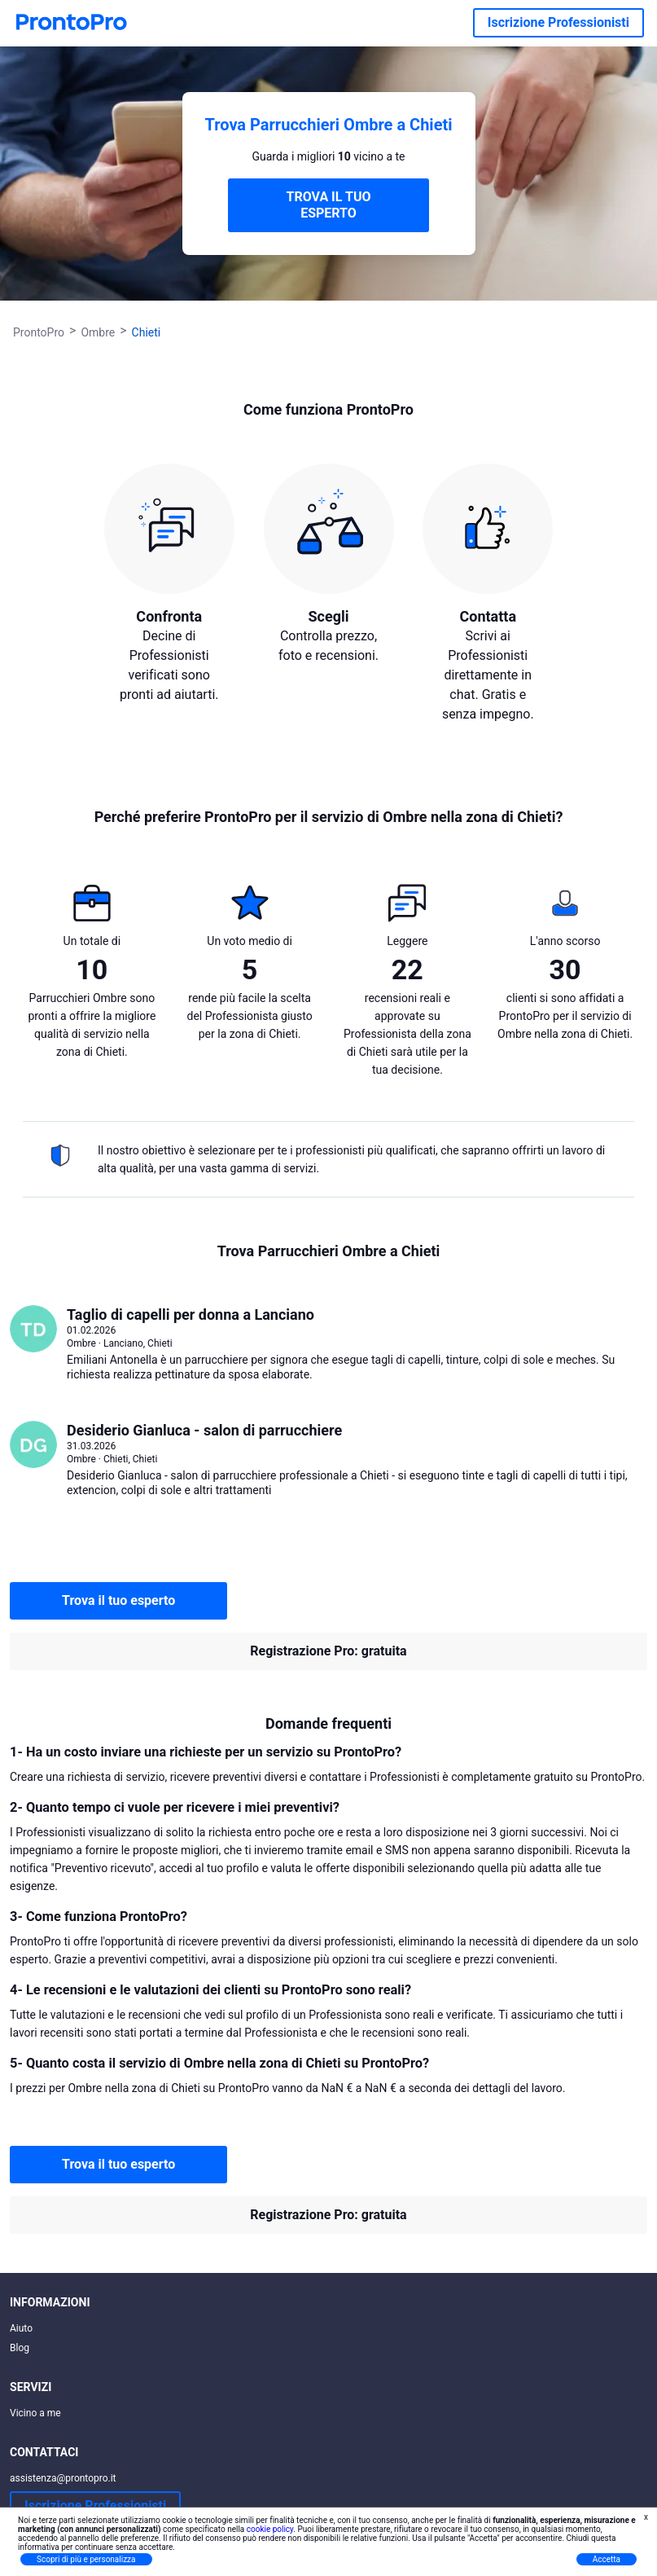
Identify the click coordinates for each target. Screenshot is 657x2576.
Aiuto (21, 2328)
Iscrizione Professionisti (558, 22)
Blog (19, 2348)
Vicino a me (35, 2413)
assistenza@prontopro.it (63, 2478)
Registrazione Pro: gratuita (328, 1651)
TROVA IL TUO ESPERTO (328, 205)
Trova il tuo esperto (118, 1600)
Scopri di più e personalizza (86, 2559)
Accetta (606, 2559)
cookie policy (270, 2529)
